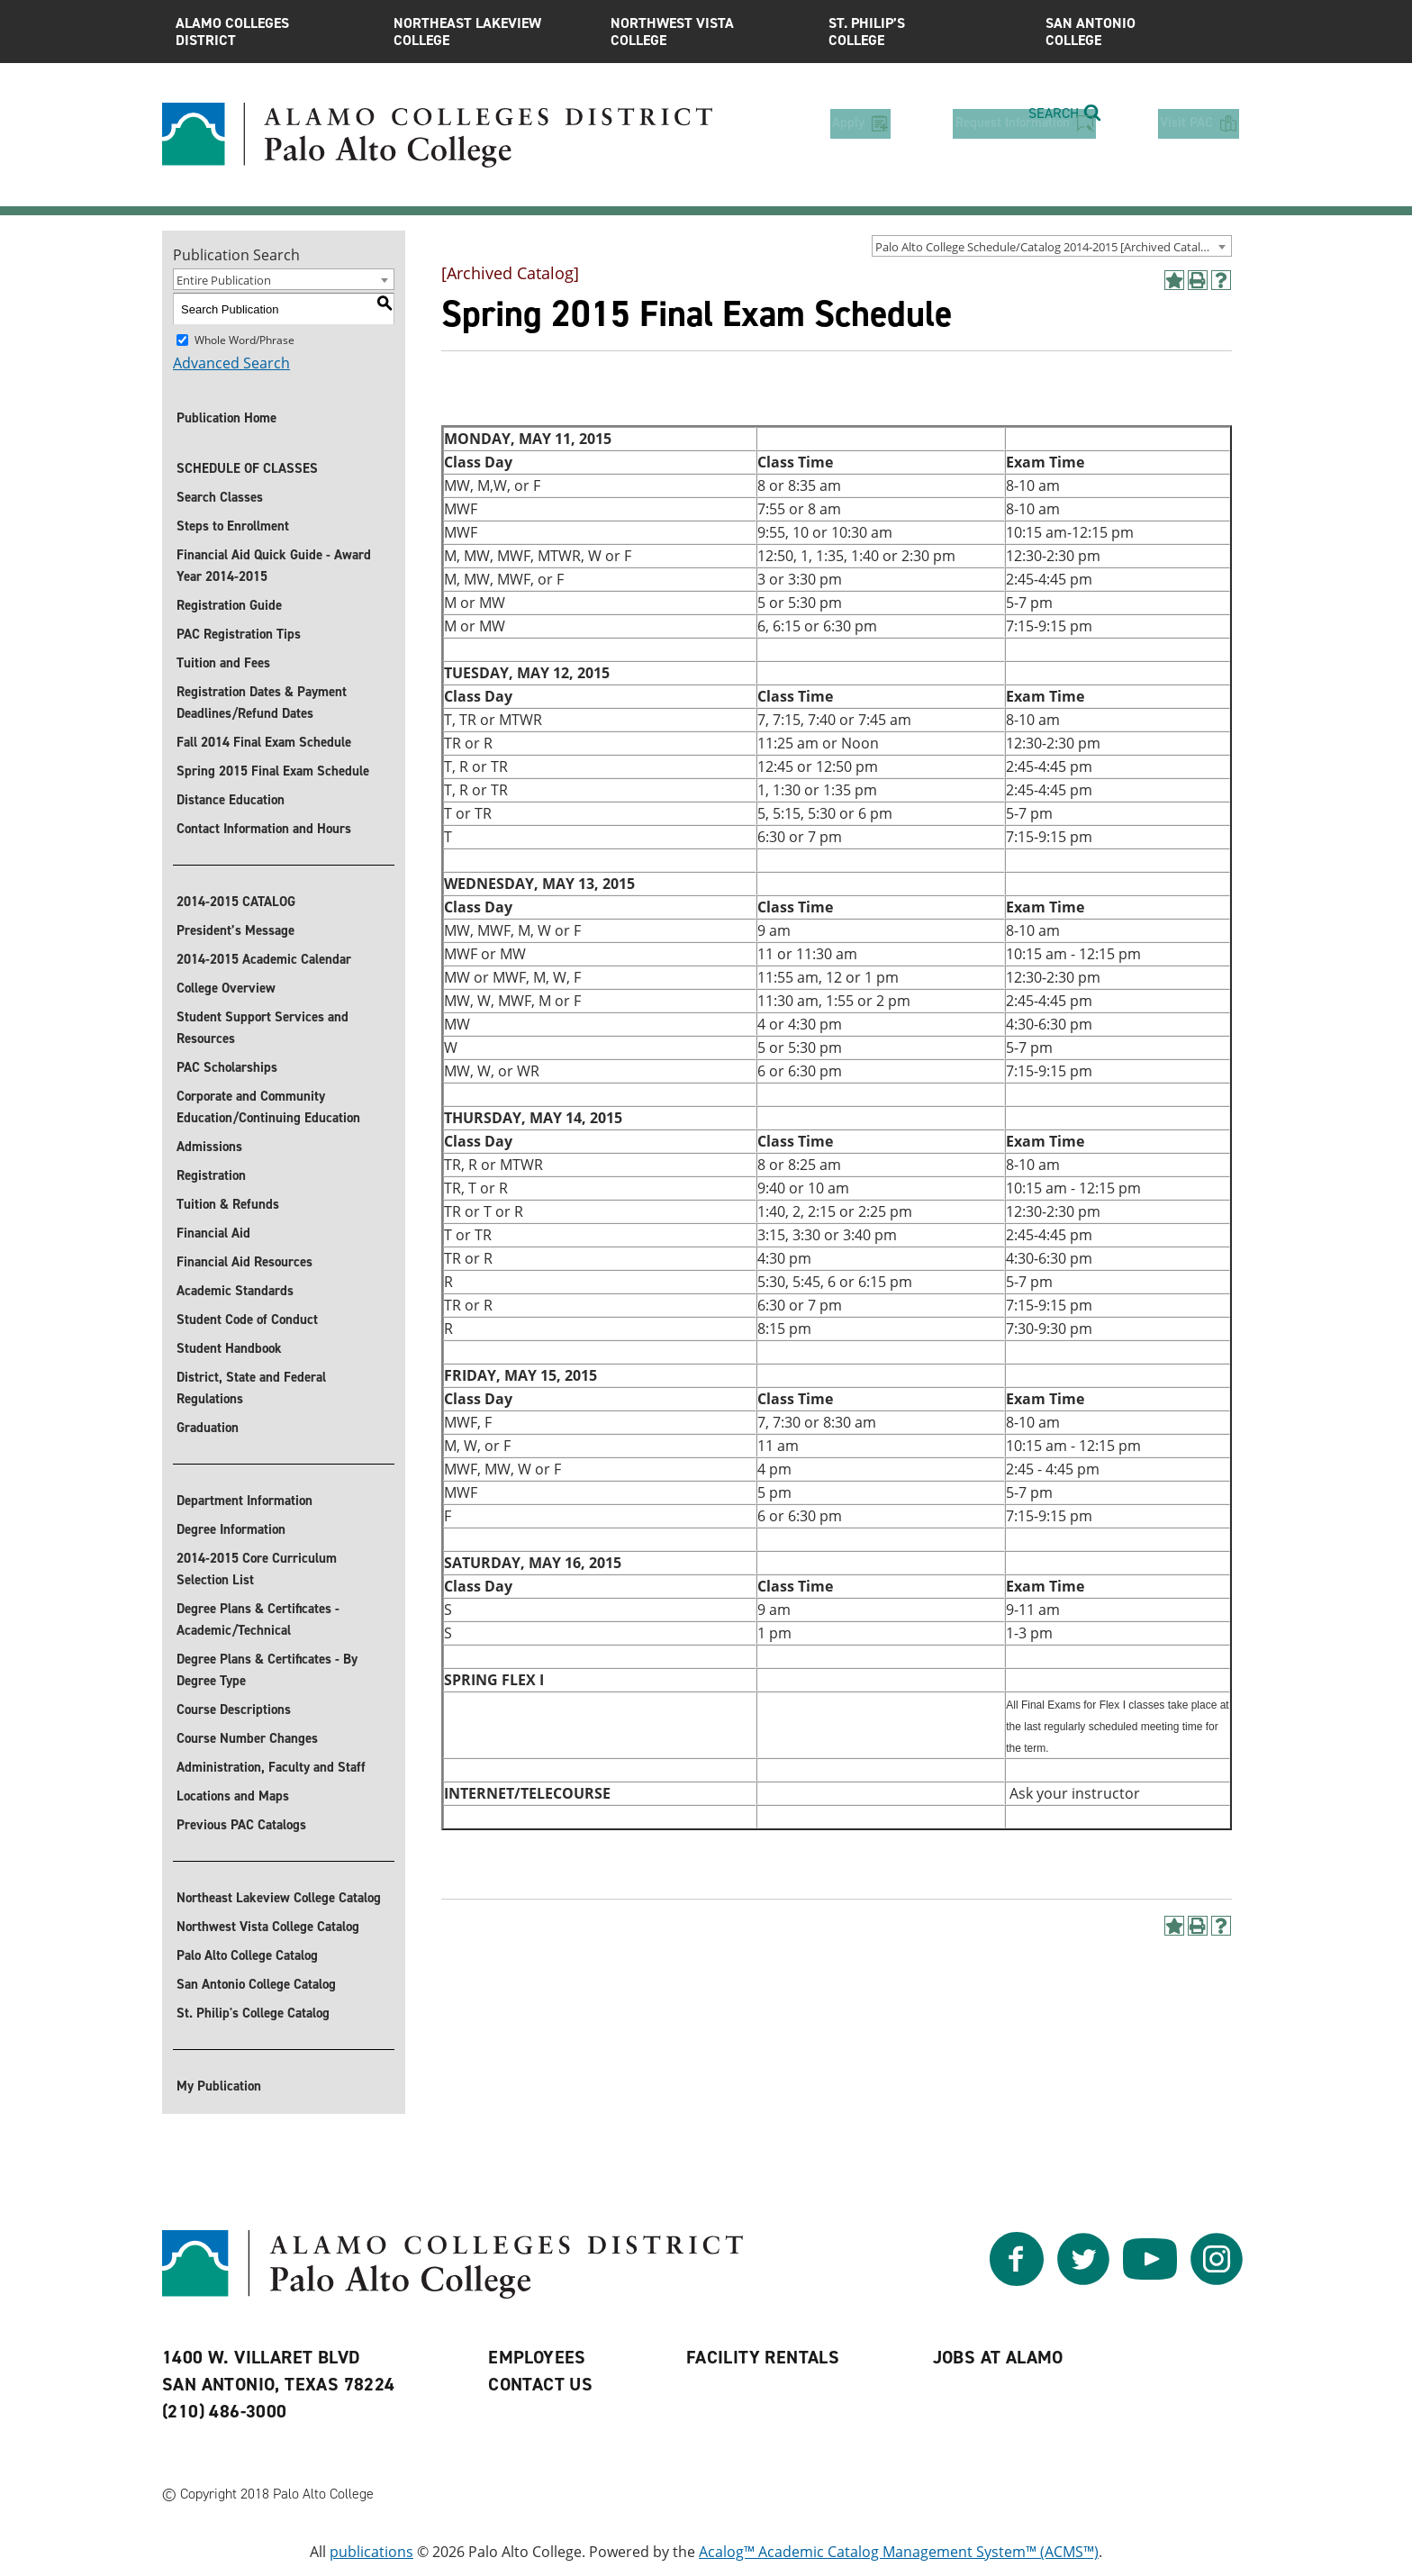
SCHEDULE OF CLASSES (247, 468)
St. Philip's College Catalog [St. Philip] (253, 2013)
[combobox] (1052, 246)
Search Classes (219, 497)
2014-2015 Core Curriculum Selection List (256, 1569)
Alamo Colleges (271, 32)
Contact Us (540, 2384)
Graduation (207, 1428)
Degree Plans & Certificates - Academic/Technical (257, 1619)
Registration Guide (229, 605)
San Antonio (1140, 32)
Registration (211, 1175)
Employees (537, 2357)
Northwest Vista (706, 32)
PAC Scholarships (226, 1067)
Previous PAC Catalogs (241, 1825)
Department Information (244, 1501)
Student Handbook (229, 1348)
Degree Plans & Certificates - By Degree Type (267, 1670)
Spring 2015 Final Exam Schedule (272, 771)
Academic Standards (235, 1291)
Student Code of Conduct (247, 1320)
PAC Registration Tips (238, 634)
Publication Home (226, 418)
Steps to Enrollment (232, 526)
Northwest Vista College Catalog (267, 1927)
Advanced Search (231, 363)
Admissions (209, 1147)
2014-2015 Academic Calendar (263, 959)
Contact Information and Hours (263, 829)
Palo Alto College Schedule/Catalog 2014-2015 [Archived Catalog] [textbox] (1046, 247)
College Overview (226, 988)
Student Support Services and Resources (262, 1028)
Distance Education (230, 800)
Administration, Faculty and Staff (271, 1767)
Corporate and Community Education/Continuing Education (268, 1107)
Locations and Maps (232, 1796)
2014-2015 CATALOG (235, 902)
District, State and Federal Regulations (251, 1388)
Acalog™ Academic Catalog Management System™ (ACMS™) (899, 2552)
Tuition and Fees (223, 663)
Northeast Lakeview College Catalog (278, 1898)
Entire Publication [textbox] (223, 280)
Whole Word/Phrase (244, 340)
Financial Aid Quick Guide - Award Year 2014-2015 (273, 565)
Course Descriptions (233, 1710)
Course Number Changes (247, 1738)
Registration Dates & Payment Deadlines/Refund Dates (261, 702)
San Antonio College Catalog (256, 1984)
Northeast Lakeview (489, 32)
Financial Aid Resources (244, 1262)
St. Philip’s (923, 32)
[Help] (1221, 280)
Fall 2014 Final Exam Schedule (263, 742)
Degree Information (230, 1529)
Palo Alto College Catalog (247, 1955)
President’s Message (235, 930)
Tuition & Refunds (227, 1204)
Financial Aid (213, 1233)
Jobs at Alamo (998, 2357)
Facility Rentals (762, 2357)
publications (371, 2552)
